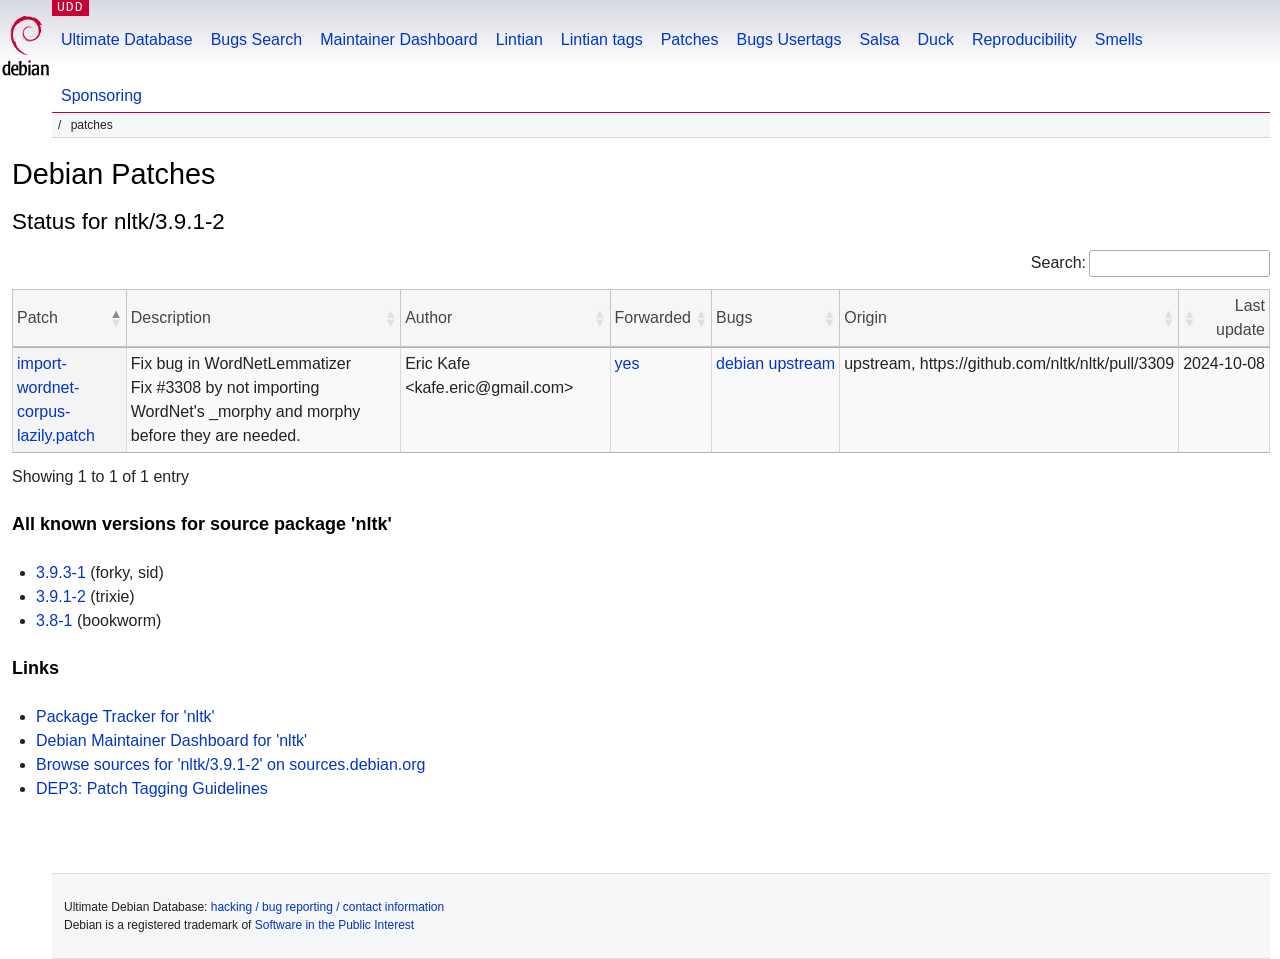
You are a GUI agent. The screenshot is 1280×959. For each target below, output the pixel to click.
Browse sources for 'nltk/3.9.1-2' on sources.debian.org (230, 764)
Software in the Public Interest (334, 925)
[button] (116, 318)
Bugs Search (257, 39)
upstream (801, 363)
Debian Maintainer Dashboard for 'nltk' (171, 740)
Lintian (519, 39)
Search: (1058, 262)
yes (627, 363)
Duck (935, 39)
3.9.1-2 (61, 596)
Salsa (879, 39)
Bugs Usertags (788, 39)
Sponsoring (101, 95)
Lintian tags (602, 39)
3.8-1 (54, 620)
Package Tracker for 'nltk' (125, 716)
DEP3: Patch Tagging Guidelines (152, 788)
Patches (690, 39)
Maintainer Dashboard (398, 39)
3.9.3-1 (61, 572)
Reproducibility (1024, 39)
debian (740, 363)
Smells (1119, 39)
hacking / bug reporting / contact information (327, 907)
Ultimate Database (127, 39)
